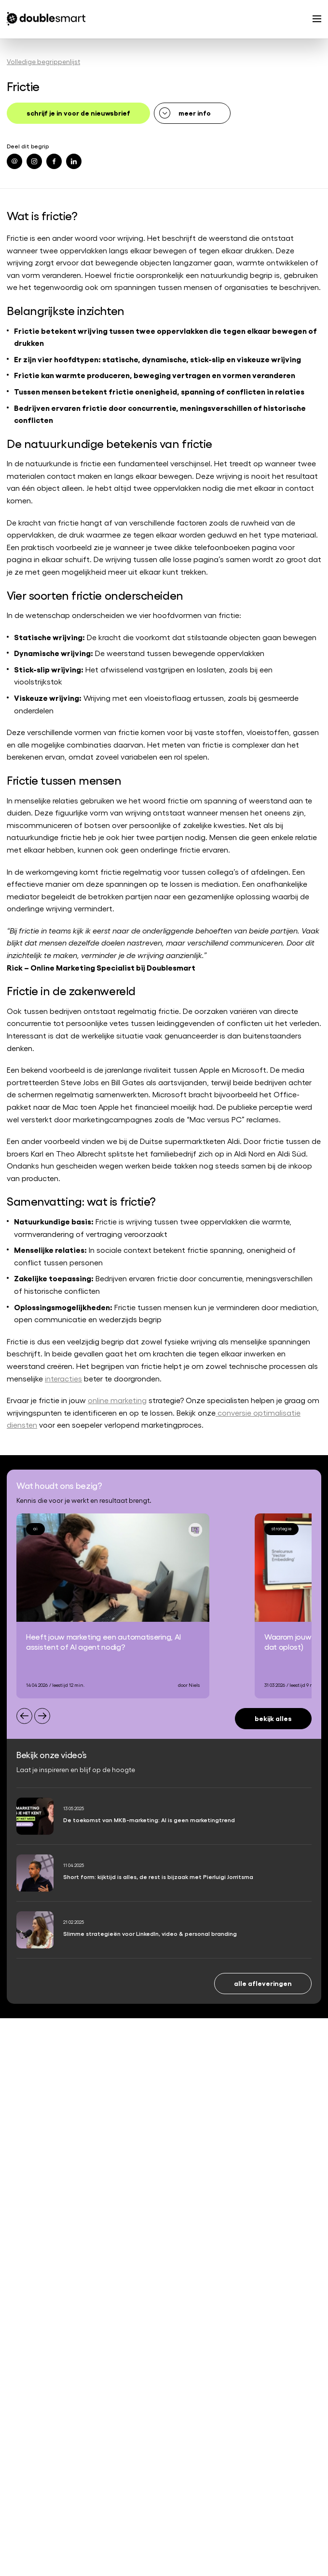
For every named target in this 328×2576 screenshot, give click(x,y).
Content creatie (31, 2127)
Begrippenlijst (28, 2546)
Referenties (24, 2214)
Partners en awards (37, 2228)
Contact (20, 2286)
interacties (63, 1378)
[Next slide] (42, 1716)
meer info (194, 112)
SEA (13, 2083)
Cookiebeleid (222, 2546)
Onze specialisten (35, 2243)
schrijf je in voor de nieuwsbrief (78, 112)
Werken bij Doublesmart (44, 2257)
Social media (27, 2098)
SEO (13, 2069)
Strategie (21, 2054)
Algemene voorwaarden (95, 2546)
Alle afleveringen (263, 1983)
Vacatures (23, 2272)
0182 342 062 (28, 2394)
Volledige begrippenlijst (43, 61)
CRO (14, 2112)
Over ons (21, 2200)
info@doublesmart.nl (40, 2379)
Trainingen (23, 2156)
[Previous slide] (24, 1716)
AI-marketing (26, 2141)
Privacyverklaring (167, 2546)
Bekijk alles (273, 1718)
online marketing (117, 1400)
